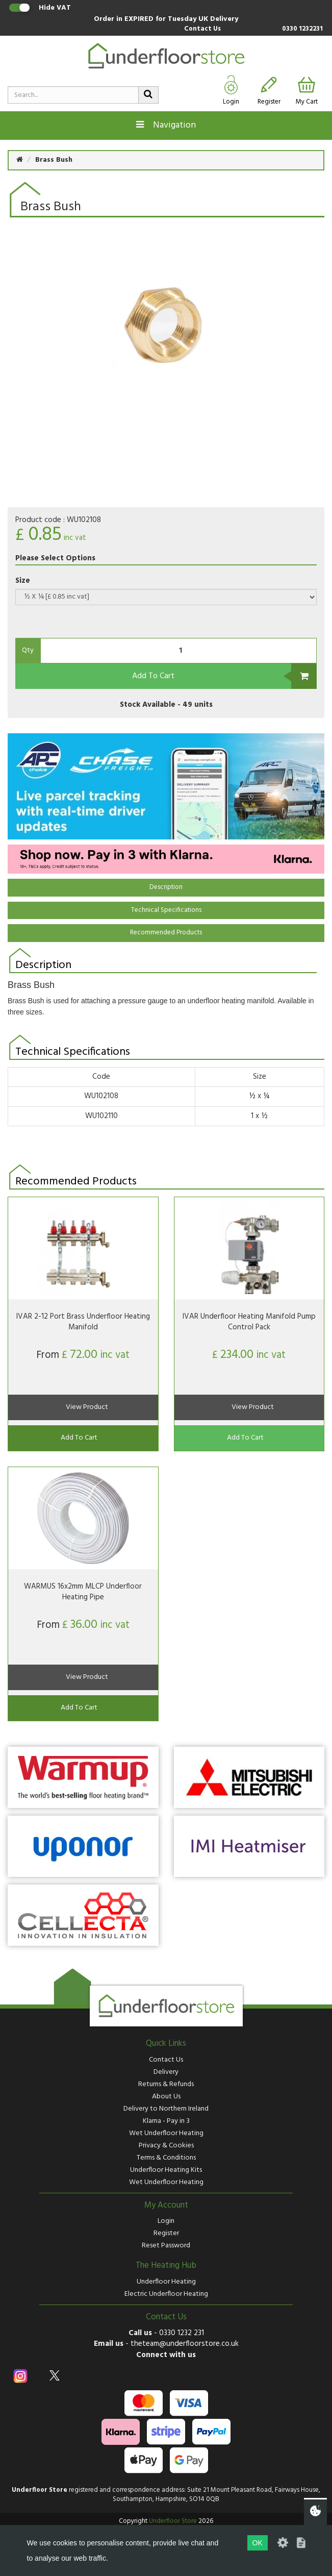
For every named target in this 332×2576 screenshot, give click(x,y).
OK (257, 2543)
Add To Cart (153, 676)
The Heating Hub (166, 2265)
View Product (87, 1407)
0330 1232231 (302, 29)
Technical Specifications (166, 910)
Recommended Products (166, 932)
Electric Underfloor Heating (166, 2294)
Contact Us (202, 29)
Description (166, 887)
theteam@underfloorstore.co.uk (185, 2344)
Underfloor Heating (166, 2282)
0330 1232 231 (181, 2333)
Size (22, 581)
